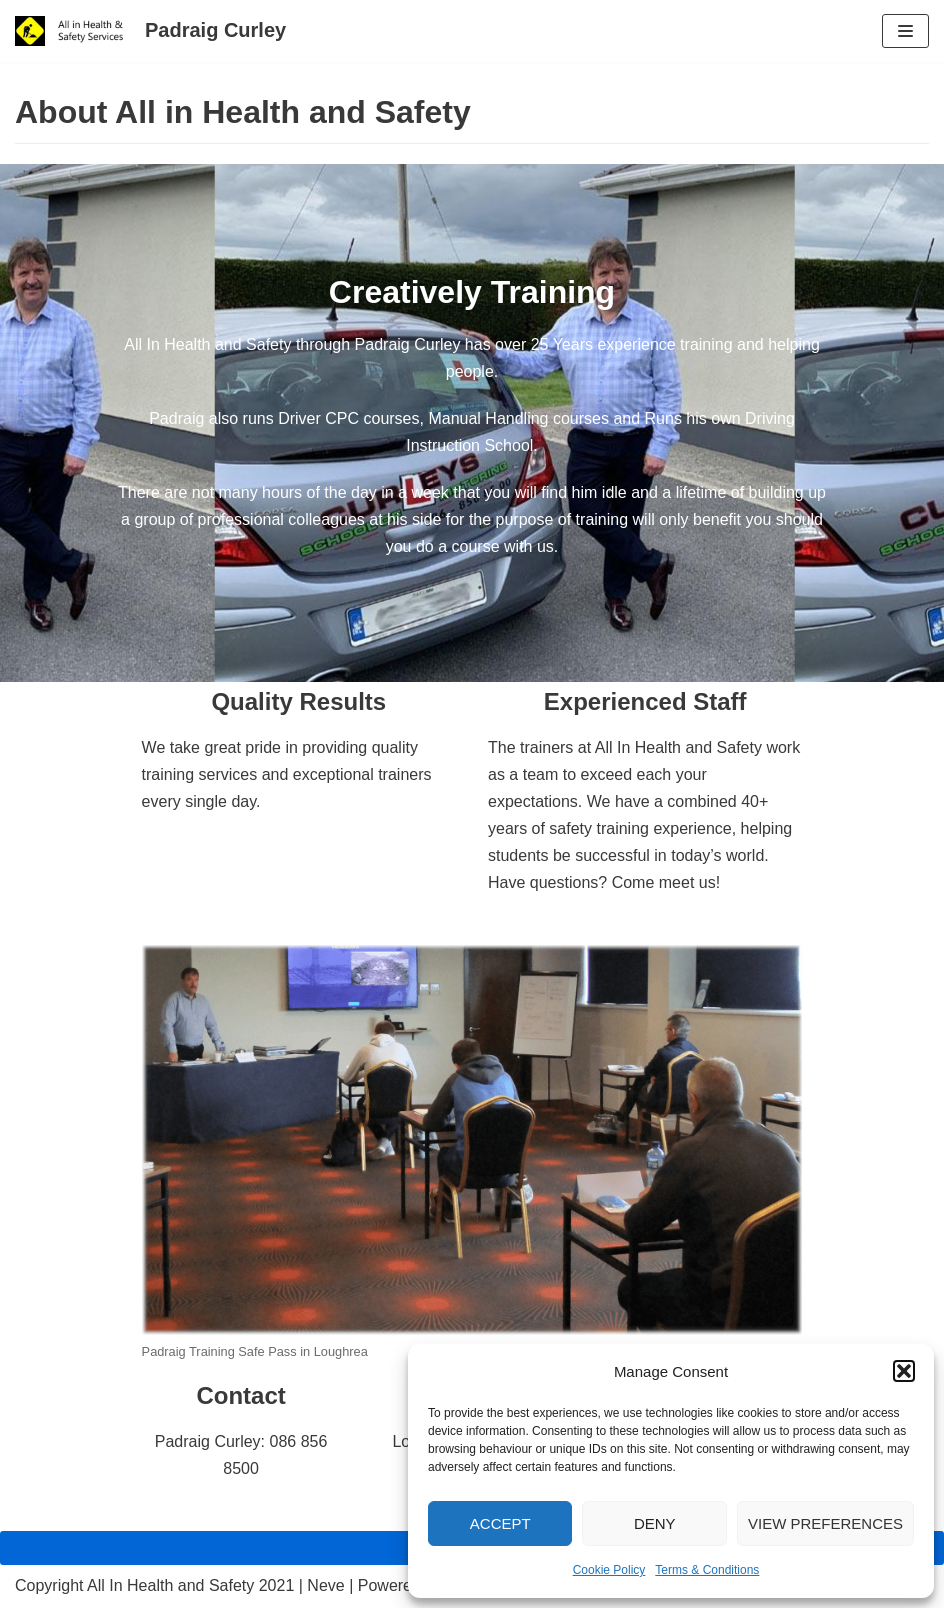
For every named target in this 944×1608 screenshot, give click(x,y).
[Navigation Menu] (905, 31)
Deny (655, 1523)
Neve (325, 1585)
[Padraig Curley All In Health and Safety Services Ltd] (150, 31)
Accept (500, 1523)
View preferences (825, 1523)
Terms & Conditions (707, 1570)
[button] (904, 1371)
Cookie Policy (609, 1570)
